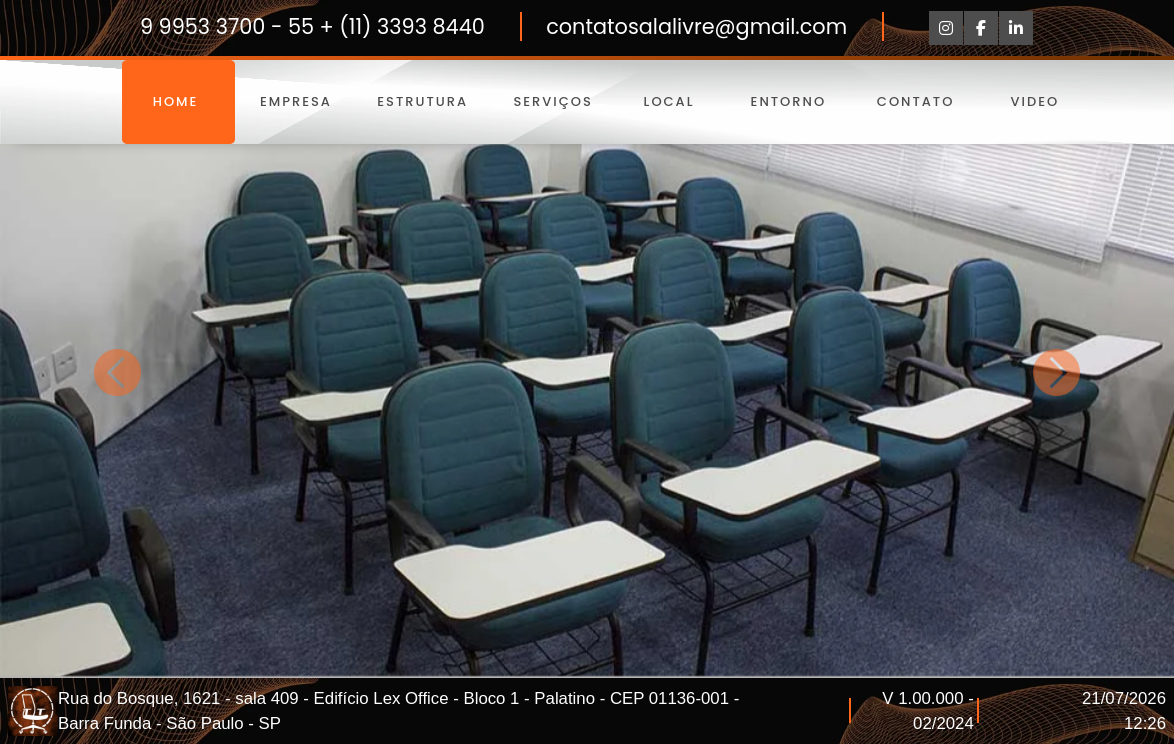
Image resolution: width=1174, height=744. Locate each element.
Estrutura (422, 101)
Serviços (550, 101)
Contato (915, 101)
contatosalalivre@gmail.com (696, 26)
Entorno (788, 101)
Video (1035, 101)
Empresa (296, 101)
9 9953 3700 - (214, 26)
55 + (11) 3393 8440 (386, 26)
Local (669, 101)
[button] (117, 372)
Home (178, 101)
